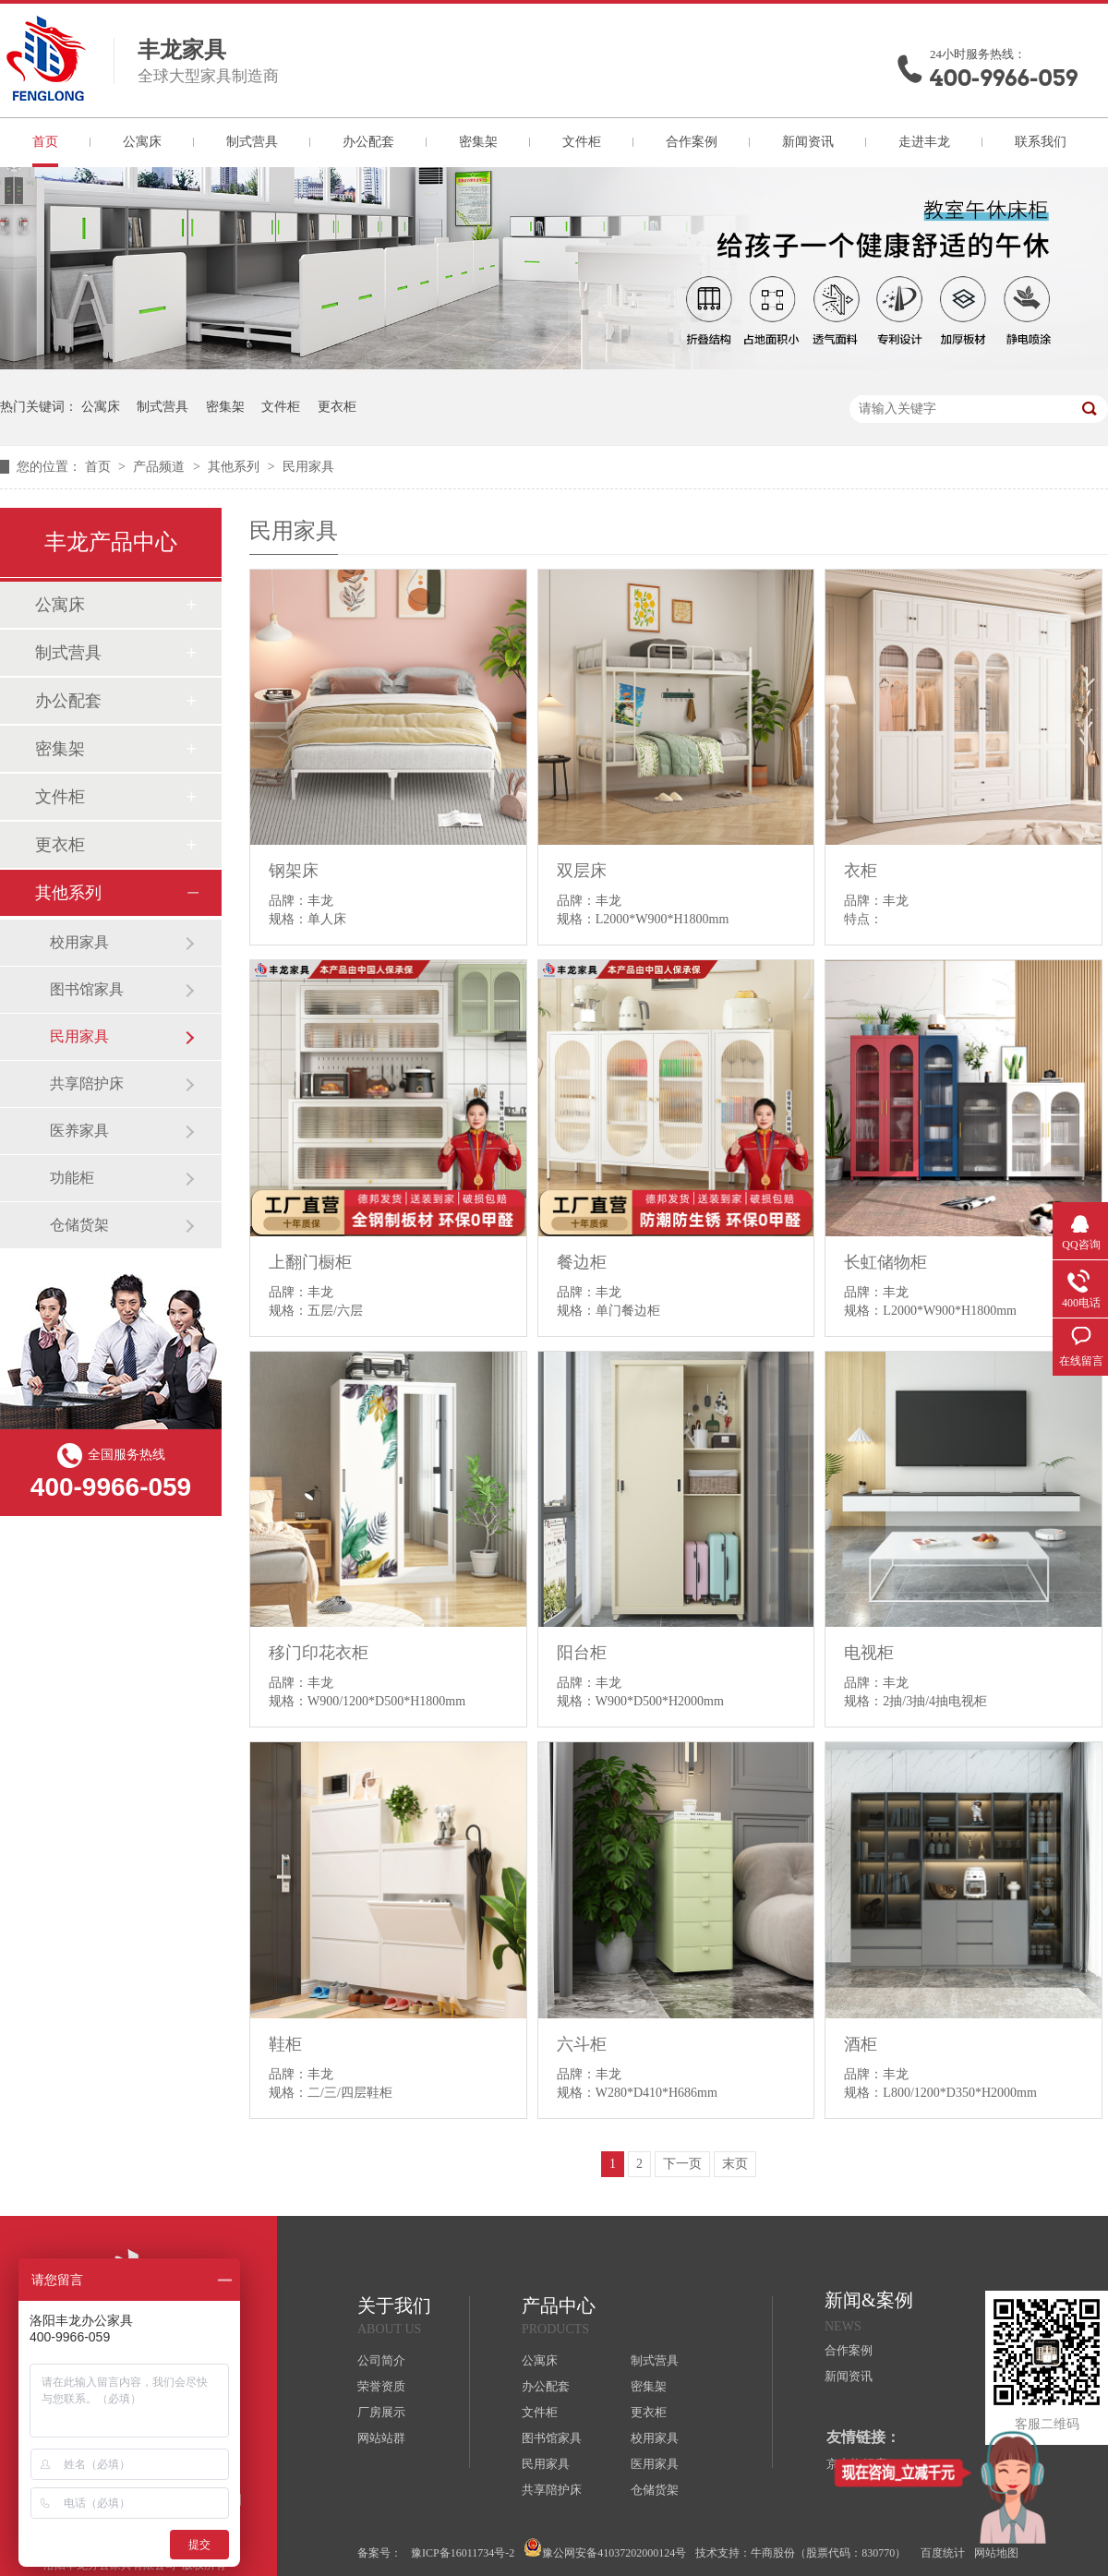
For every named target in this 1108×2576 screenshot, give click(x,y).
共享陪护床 (87, 1083)
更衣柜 (337, 407)
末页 (735, 2164)
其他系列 (235, 467)
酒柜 (860, 2044)
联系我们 (1040, 142)
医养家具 (79, 1130)
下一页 (682, 2164)
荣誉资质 (381, 2386)
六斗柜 (582, 2044)
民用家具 (308, 467)
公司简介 (381, 2360)
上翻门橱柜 (310, 1262)
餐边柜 (582, 1262)
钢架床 (294, 870)
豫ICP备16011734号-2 (462, 2552)
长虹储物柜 (885, 1262)
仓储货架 (79, 1225)
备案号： (379, 2552)
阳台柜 (582, 1652)
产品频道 (160, 467)
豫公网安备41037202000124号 (605, 2548)
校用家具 (79, 942)
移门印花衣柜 (318, 1652)
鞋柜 (285, 2044)
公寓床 (142, 142)
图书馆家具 (87, 989)
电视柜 (869, 1652)
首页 (45, 142)
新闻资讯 (808, 142)
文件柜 (581, 142)
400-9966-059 (1004, 78)
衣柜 (860, 870)
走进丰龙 (924, 142)
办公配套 (368, 142)
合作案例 (691, 142)
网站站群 (381, 2438)
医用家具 (655, 2464)
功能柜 (72, 1178)
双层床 (582, 870)
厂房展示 (381, 2412)
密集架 (478, 142)
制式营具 (252, 142)
